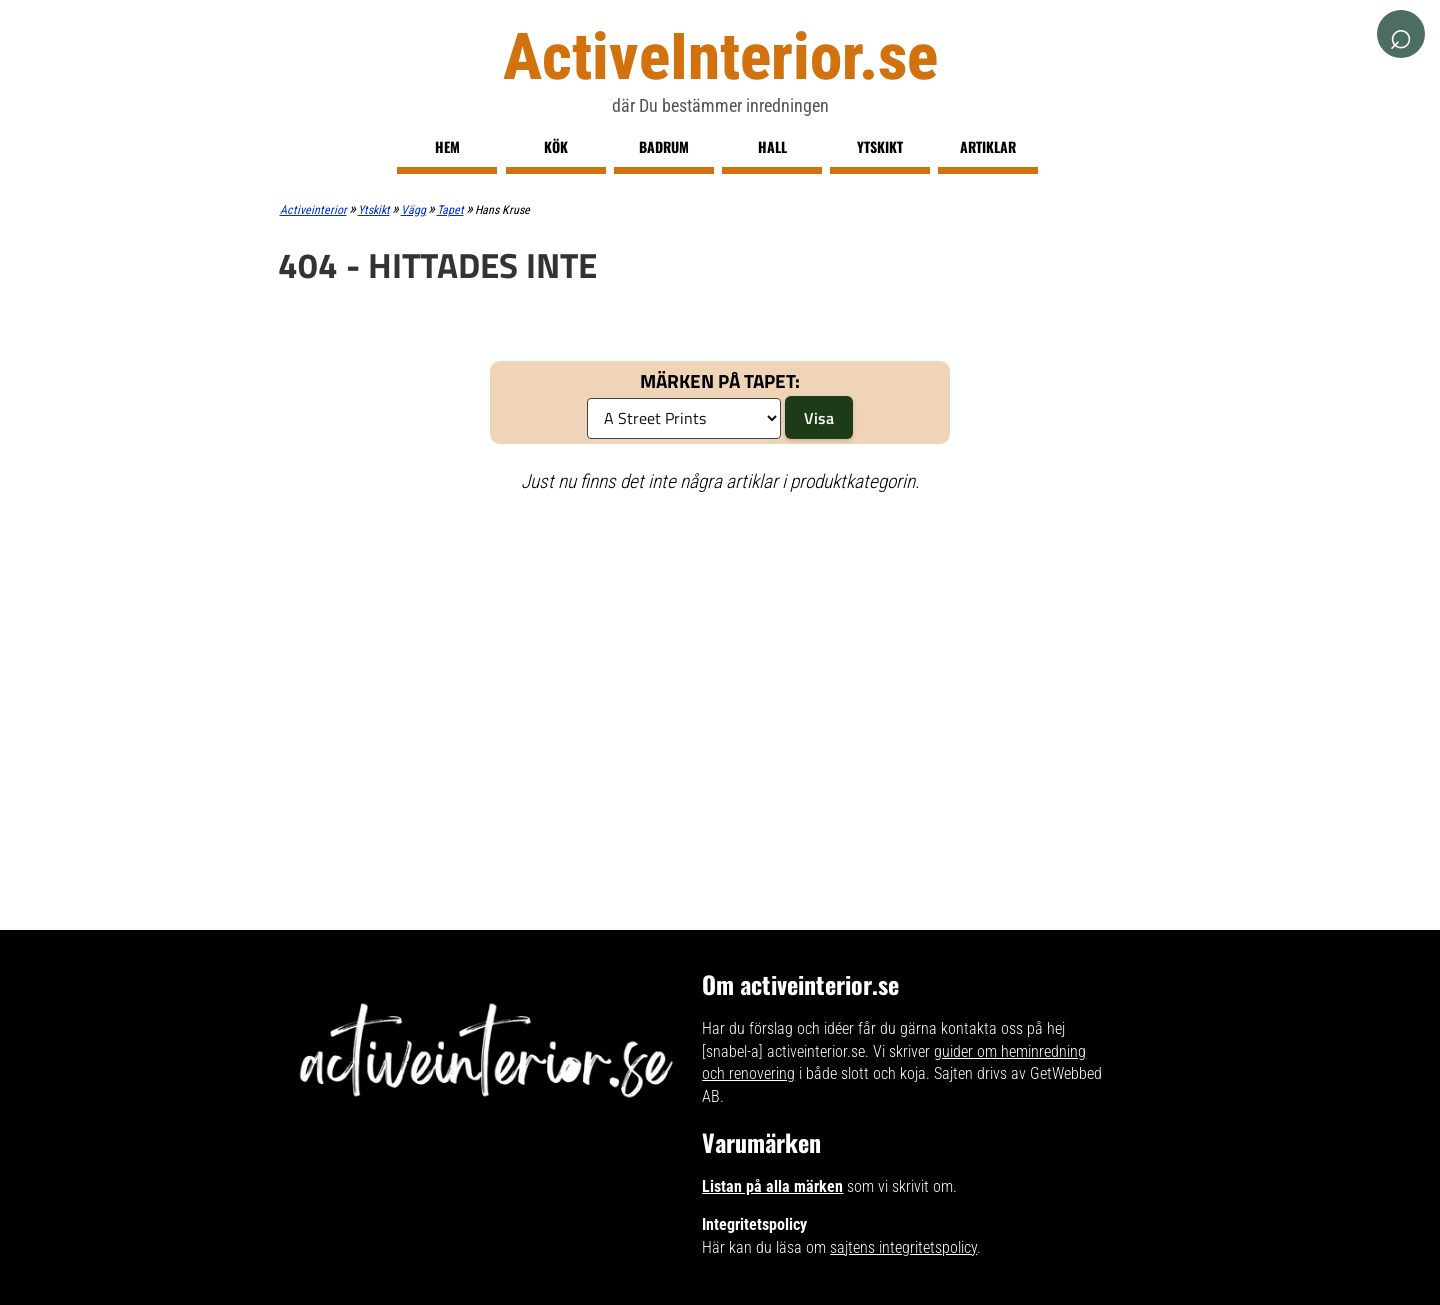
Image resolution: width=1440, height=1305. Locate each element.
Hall (772, 146)
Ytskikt (880, 146)
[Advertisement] (720, 655)
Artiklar (988, 146)
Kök (556, 146)
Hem (447, 146)
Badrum (664, 146)
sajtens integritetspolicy (903, 1247)
